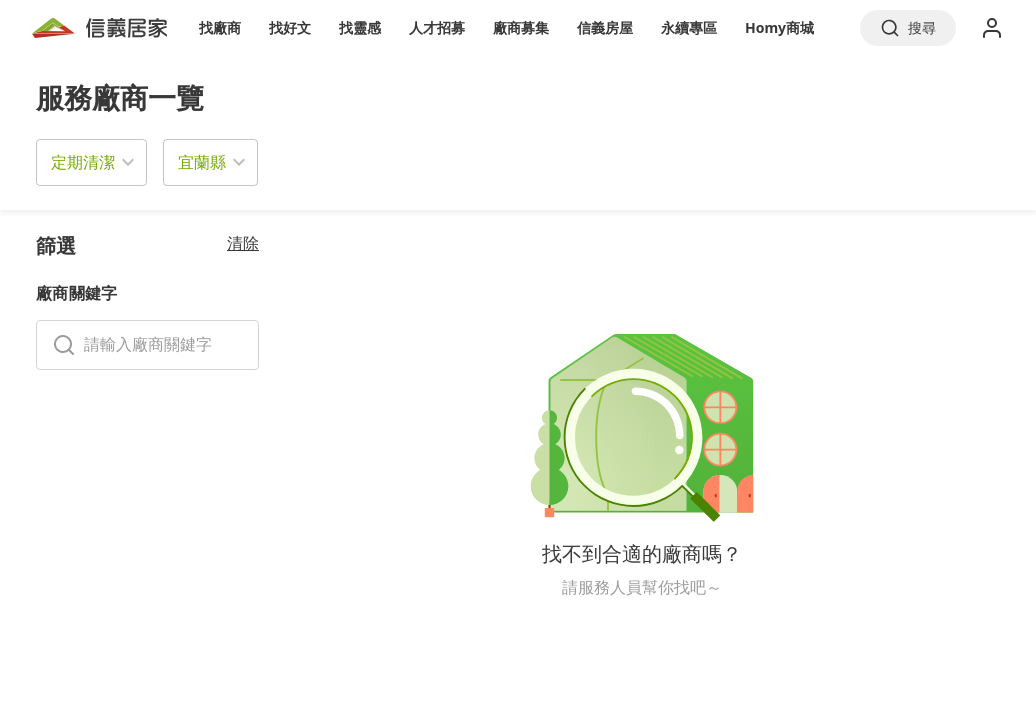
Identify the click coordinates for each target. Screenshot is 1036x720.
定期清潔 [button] (83, 162)
